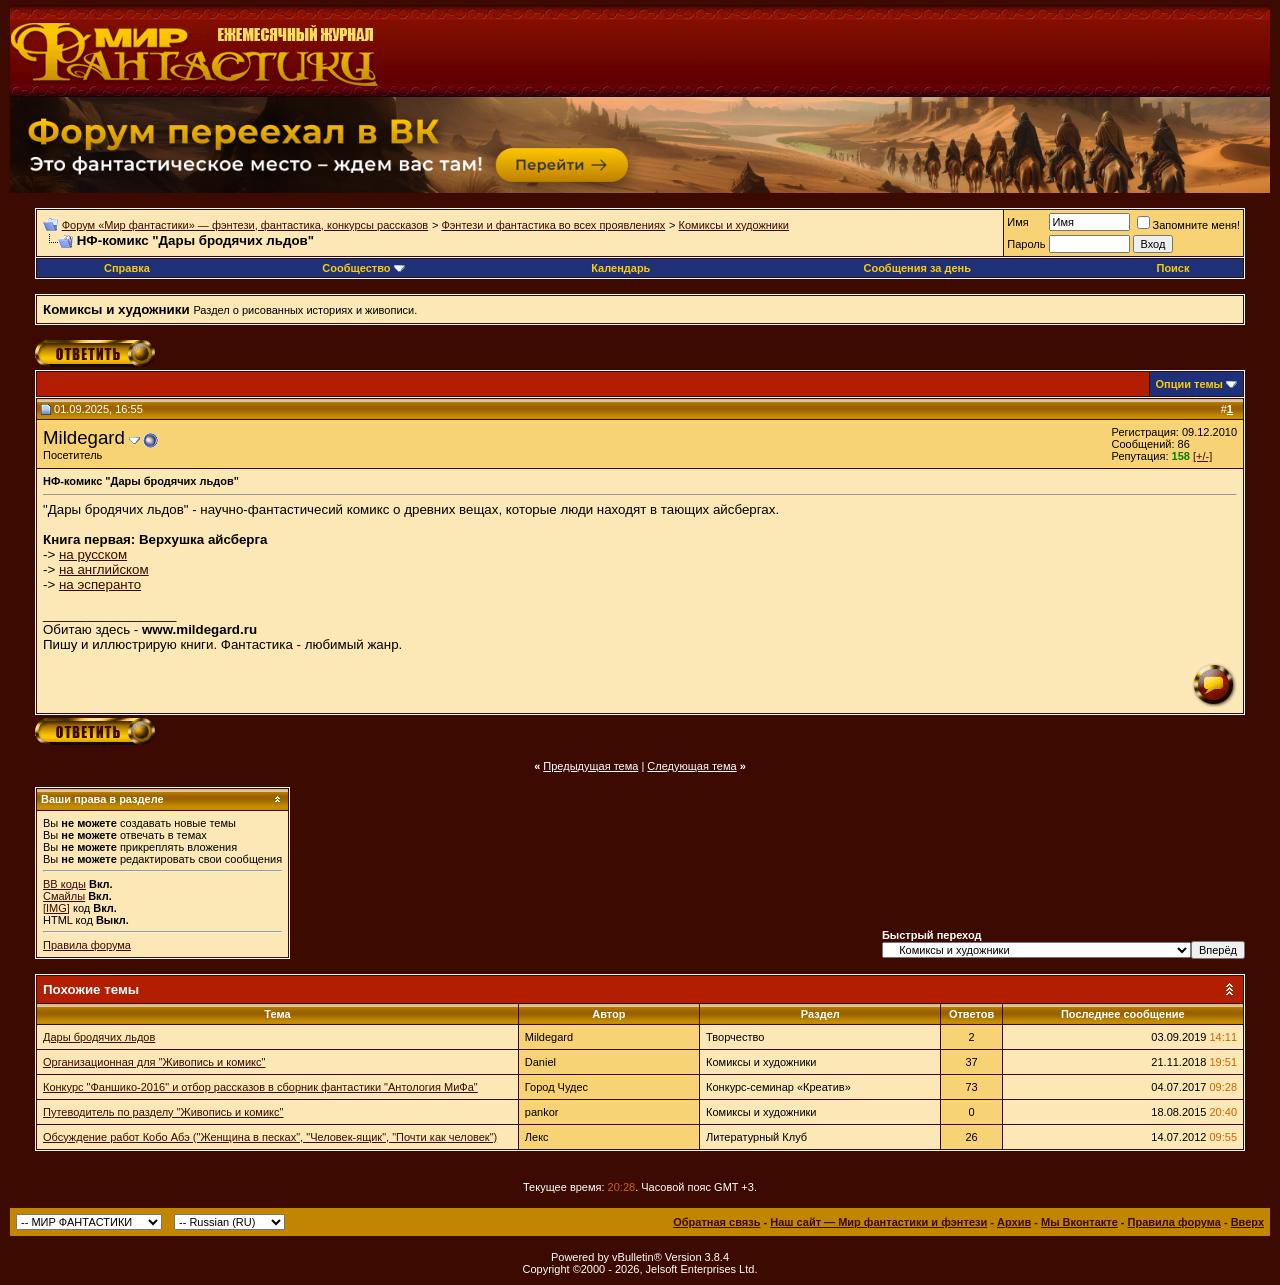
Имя (1017, 222)
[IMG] (56, 908)
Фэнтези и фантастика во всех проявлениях (553, 225)
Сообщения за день (916, 268)
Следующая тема (691, 766)
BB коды (64, 884)
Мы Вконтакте (1079, 1222)
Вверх (1247, 1222)
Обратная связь (716, 1222)
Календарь (620, 268)
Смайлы (64, 896)
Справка (127, 268)
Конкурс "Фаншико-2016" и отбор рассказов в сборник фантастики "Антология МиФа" (260, 1087)
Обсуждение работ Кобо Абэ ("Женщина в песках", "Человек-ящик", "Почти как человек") (270, 1137)
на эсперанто (100, 584)
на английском (104, 569)
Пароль (1026, 244)
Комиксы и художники (734, 225)
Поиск (1172, 268)
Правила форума (87, 945)
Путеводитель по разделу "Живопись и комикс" (163, 1112)
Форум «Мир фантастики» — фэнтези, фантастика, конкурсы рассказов (245, 225)
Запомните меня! (1188, 225)
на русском (93, 554)
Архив (1014, 1222)
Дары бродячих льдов (99, 1037)
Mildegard (84, 437)
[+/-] (1202, 456)
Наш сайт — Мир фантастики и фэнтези (878, 1222)
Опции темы (1189, 384)
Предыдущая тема (590, 766)
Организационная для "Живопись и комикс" (154, 1062)
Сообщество (363, 268)
